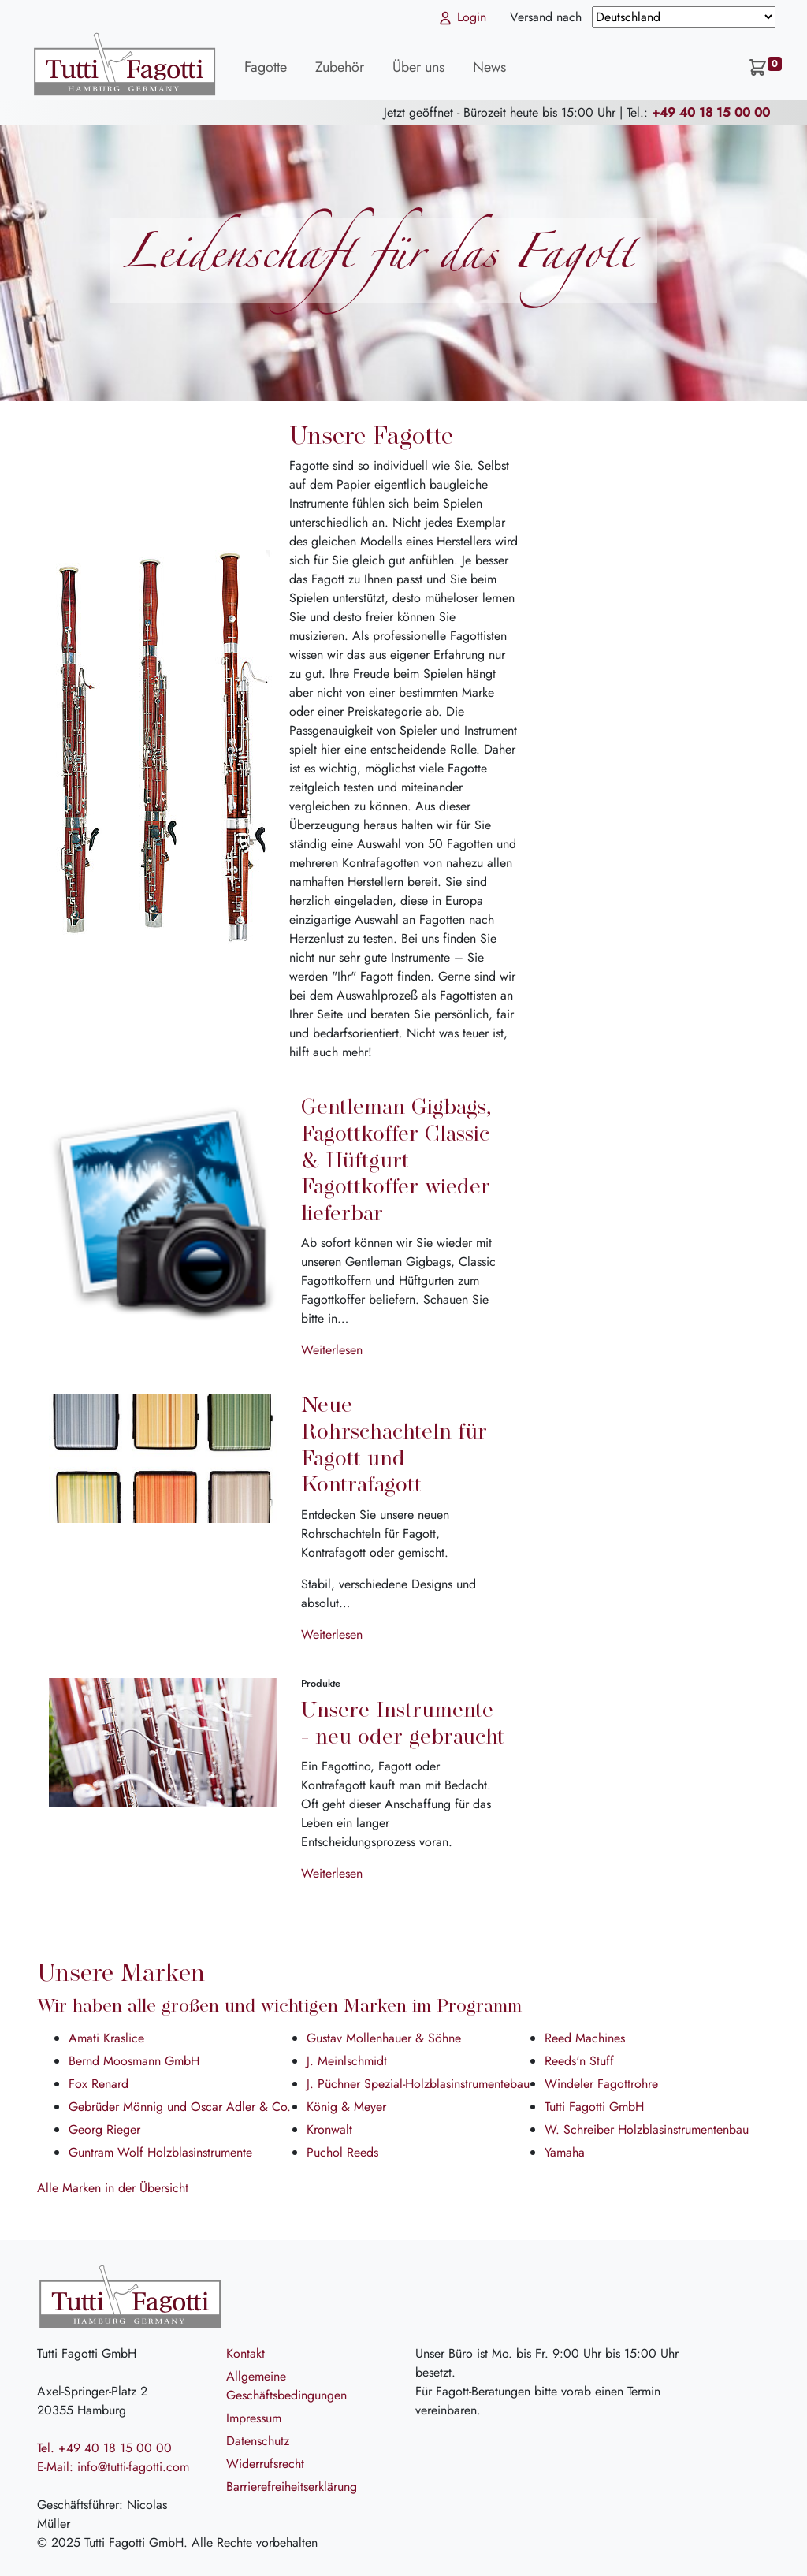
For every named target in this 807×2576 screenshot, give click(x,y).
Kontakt (245, 2353)
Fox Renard (98, 2084)
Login (461, 17)
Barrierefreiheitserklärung (291, 2486)
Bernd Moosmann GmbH (134, 2061)
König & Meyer (346, 2107)
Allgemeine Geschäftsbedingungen (286, 2385)
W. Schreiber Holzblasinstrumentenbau (647, 2129)
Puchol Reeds (342, 2152)
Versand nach (548, 17)
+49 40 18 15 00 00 (711, 112)
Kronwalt (329, 2129)
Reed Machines (585, 2038)
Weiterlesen (332, 1350)
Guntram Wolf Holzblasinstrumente (160, 2152)
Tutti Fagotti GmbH (594, 2107)
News (489, 67)
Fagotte (265, 67)
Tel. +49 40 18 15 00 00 (104, 2448)
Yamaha (565, 2152)
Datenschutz (257, 2441)
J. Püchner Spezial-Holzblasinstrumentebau (418, 2084)
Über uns (418, 67)
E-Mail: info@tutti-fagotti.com (113, 2467)
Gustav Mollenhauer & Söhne (384, 2038)
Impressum (253, 2418)
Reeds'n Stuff (579, 2061)
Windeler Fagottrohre (601, 2084)
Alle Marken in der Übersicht (112, 2188)
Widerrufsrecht (265, 2464)
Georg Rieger (104, 2129)
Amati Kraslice (106, 2038)
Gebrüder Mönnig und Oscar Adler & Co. (180, 2107)
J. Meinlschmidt (347, 2061)
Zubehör (339, 67)
